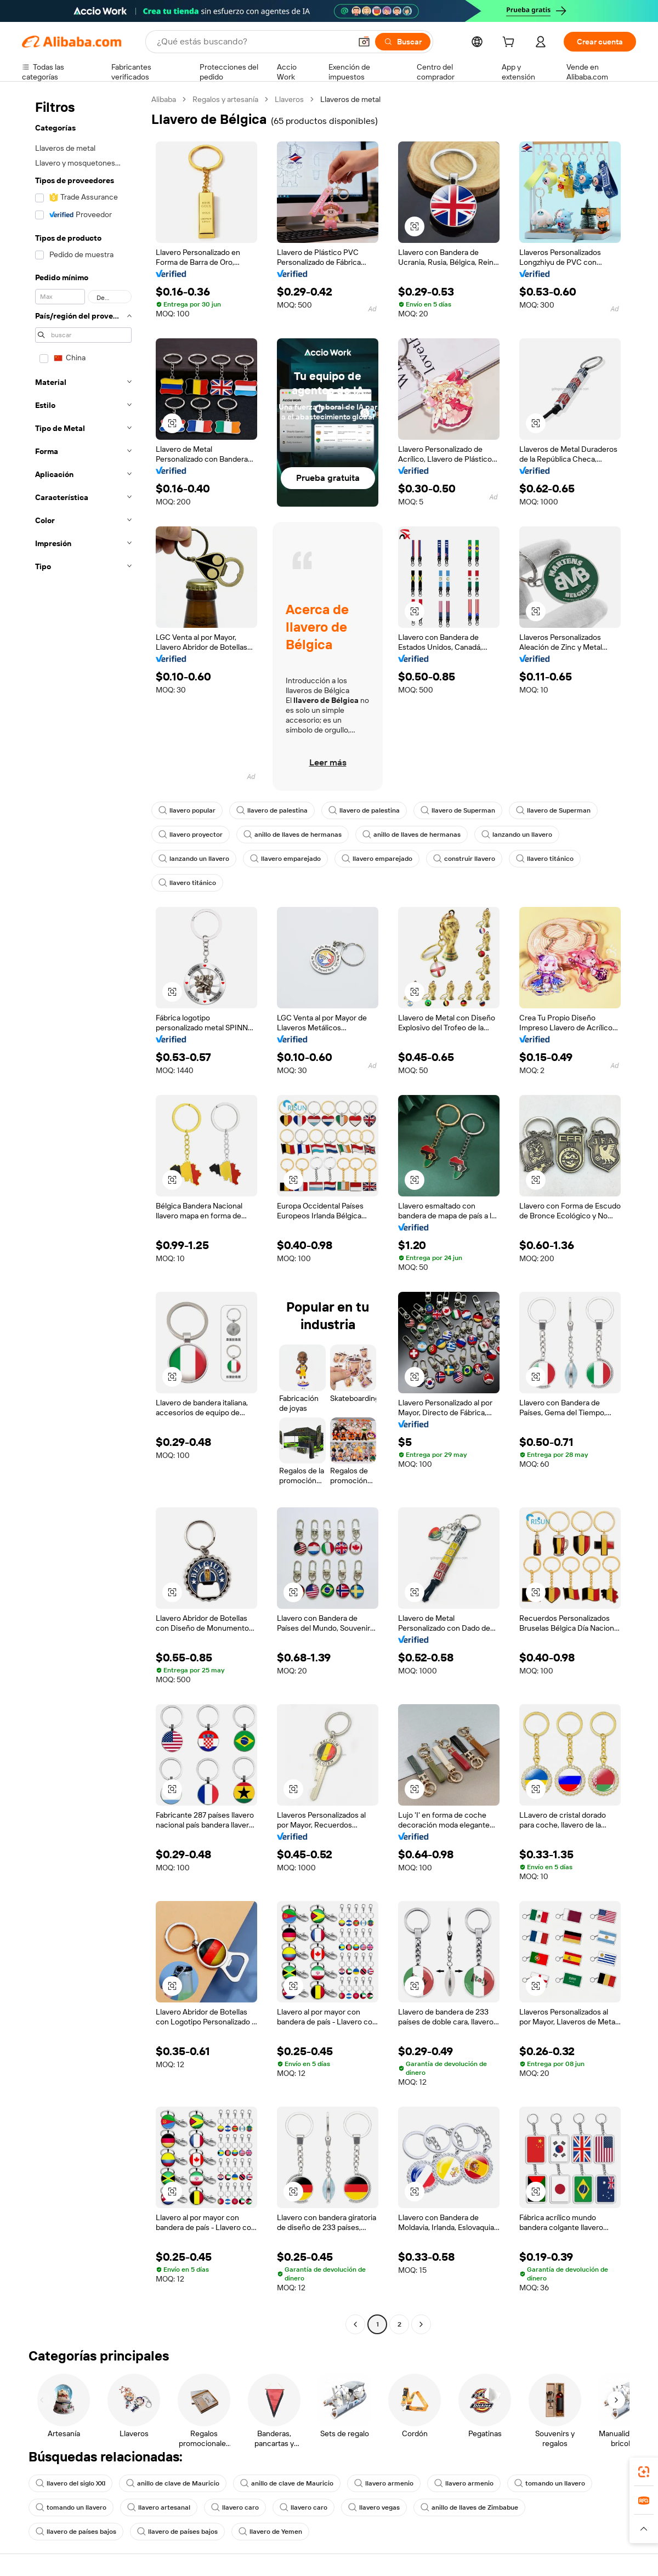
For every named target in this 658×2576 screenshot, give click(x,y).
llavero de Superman (458, 810)
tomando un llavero (549, 2483)
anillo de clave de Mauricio (172, 2483)
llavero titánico (545, 858)
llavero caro (235, 2507)
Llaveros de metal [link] (350, 99)
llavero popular (186, 810)
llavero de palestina (272, 810)
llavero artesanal (158, 2507)
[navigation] (83, 1213)
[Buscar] (402, 41)
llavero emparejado (285, 858)
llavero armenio (383, 2483)
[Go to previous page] (355, 2324)
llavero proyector (190, 834)
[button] (364, 41)
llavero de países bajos (76, 2531)
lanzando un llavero (516, 834)
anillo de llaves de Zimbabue (469, 2507)
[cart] (510, 43)
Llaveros (289, 99)
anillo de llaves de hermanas (292, 834)
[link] (643, 2472)
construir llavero (464, 858)
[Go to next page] (421, 2324)
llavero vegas (374, 2507)
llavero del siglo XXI (70, 2483)
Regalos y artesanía (225, 99)
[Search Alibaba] (253, 42)
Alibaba (163, 99)
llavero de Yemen (270, 2531)
